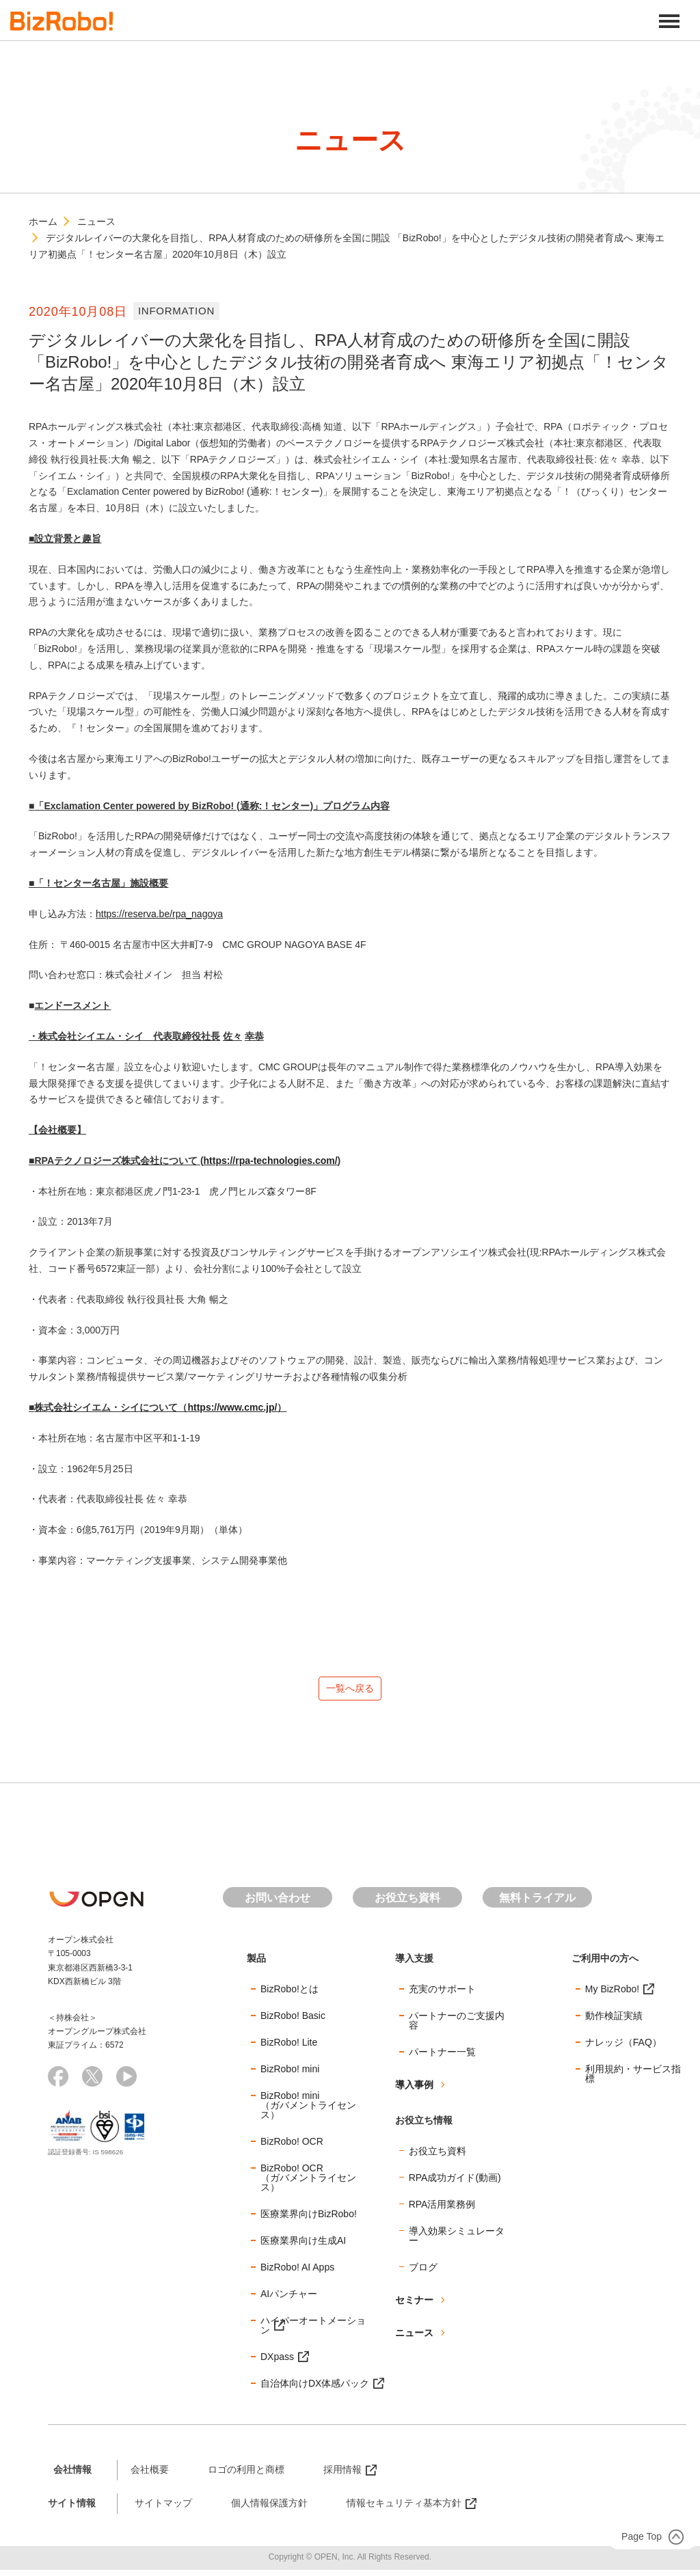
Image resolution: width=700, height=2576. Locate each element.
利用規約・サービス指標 (633, 2080)
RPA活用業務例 (442, 2210)
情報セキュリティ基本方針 (404, 2509)
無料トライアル (537, 1904)
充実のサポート (442, 1995)
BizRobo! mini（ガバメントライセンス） (308, 2111)
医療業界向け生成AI (303, 2246)
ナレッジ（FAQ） (623, 2048)
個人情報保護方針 (269, 2509)
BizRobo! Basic (292, 2021)
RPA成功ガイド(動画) (455, 2183)
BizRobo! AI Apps (297, 2273)
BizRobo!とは (289, 1995)
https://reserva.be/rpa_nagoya (159, 913)
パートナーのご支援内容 (456, 2026)
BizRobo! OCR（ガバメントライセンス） (308, 2184)
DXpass (277, 2362)
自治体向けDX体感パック (314, 2389)
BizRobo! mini (289, 2075)
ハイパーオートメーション (313, 2331)
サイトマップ (163, 2509)
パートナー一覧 (442, 2057)
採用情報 (342, 2475)
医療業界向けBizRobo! (308, 2219)
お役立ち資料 (407, 1904)
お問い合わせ (277, 1904)
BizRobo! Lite (288, 2048)
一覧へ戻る (350, 1691)
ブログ (423, 2273)
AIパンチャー (288, 2299)
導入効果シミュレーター (456, 2242)
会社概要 (150, 2475)
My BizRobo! (612, 1995)
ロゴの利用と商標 (246, 2475)
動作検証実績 (614, 2021)
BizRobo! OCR (291, 2147)
